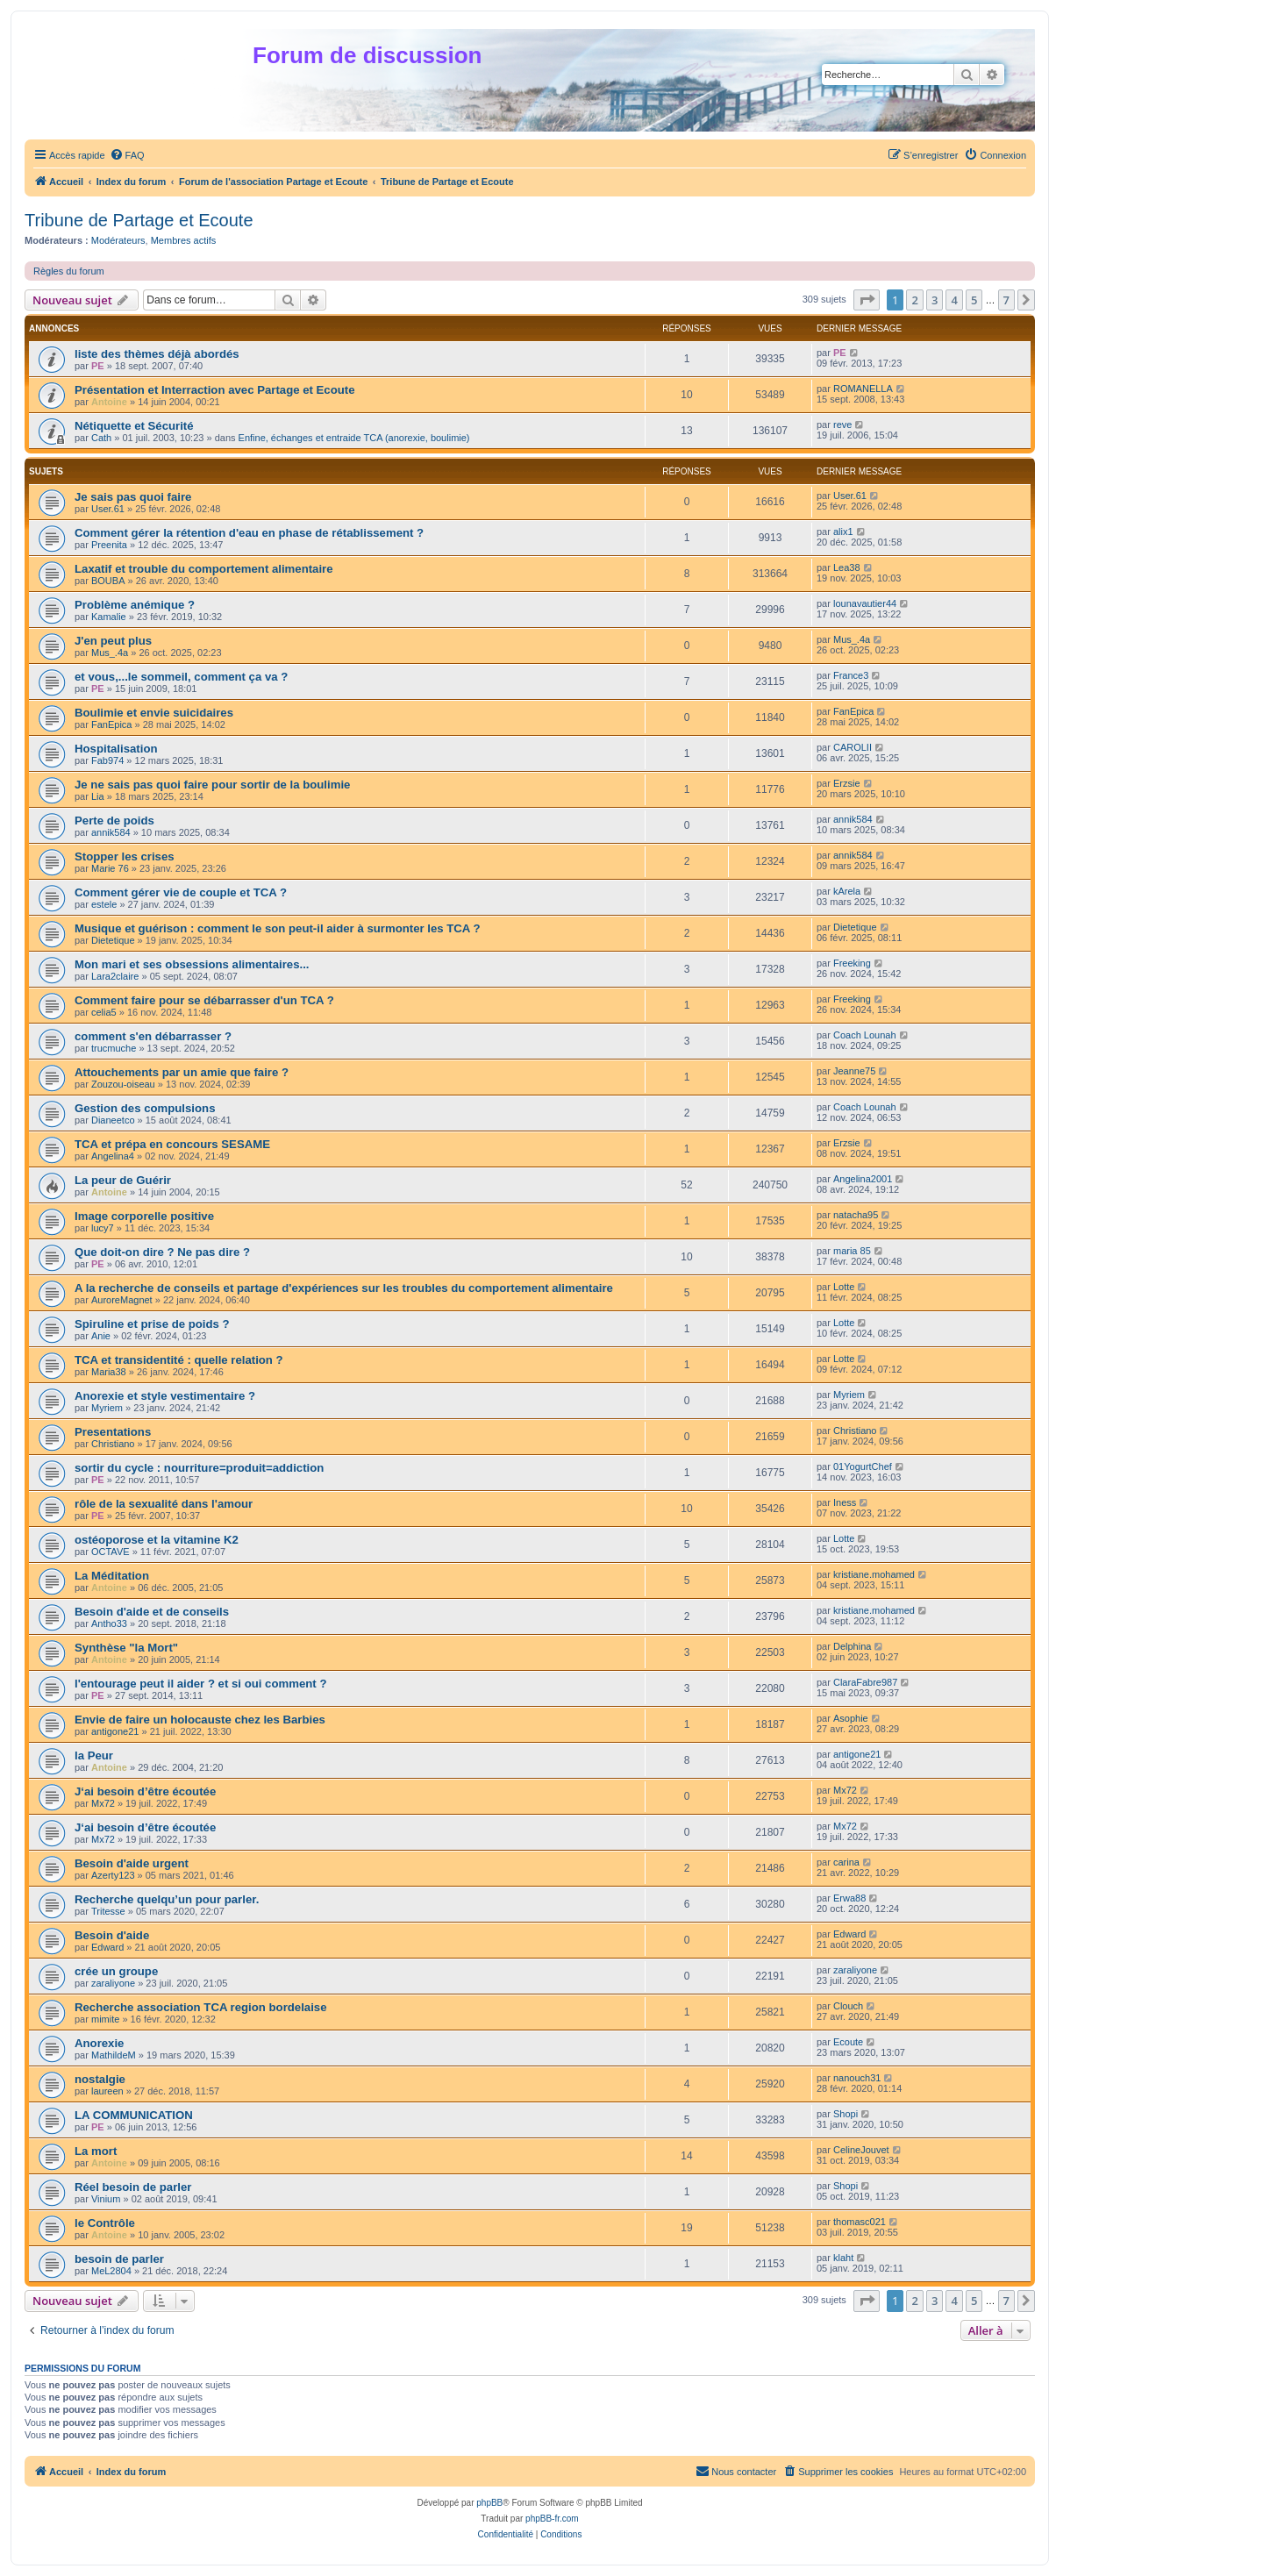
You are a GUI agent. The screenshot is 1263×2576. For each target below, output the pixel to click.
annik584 (111, 832)
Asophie (850, 1718)
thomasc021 (859, 2221)
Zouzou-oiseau (123, 1084)
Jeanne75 (854, 1071)
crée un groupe (116, 1971)
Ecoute (848, 2042)
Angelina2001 (862, 1179)
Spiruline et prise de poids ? (152, 1324)
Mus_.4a (109, 652)
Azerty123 (113, 1875)
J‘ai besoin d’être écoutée (145, 1791)
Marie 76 (110, 868)
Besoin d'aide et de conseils (152, 1611)
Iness (844, 1502)
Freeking (852, 963)
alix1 (843, 531)
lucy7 (102, 1228)
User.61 (108, 508)
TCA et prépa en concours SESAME (172, 1144)
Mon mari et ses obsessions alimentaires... (192, 964)
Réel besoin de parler (133, 2187)
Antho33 (109, 1623)
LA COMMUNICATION (134, 2115)
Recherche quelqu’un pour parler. (167, 1899)
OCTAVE (110, 1551)
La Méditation (112, 1575)
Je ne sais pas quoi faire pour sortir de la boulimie (212, 784)
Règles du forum (68, 271)
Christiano (113, 1443)
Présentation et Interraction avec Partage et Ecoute (215, 389)
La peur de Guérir (123, 1180)
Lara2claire (115, 976)
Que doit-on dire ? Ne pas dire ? (162, 1252)
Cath (101, 437)
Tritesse (108, 1911)
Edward (107, 1947)
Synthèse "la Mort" (126, 1647)
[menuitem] (127, 155)
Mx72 (103, 1803)
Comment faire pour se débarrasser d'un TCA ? (204, 1000)
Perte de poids (114, 820)
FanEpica (111, 724)
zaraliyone (113, 1983)
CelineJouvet (861, 2149)
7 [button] (1006, 300)
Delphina (852, 1646)
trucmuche (113, 1048)
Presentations (113, 1431)
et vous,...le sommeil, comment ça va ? (181, 676)
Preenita (109, 544)
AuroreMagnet (122, 1300)
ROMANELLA (863, 388)
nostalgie (100, 2079)
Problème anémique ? (135, 604)
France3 (850, 675)
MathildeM (113, 2055)
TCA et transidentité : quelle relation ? (179, 1359)
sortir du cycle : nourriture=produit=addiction (199, 1467)
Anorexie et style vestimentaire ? (165, 1395)
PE (97, 365)
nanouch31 (857, 2078)
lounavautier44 (864, 603)
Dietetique (113, 940)
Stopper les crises (125, 856)
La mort (96, 2151)
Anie (101, 1336)
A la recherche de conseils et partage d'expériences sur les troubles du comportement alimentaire (344, 1288)
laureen (107, 2091)
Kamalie (108, 616)
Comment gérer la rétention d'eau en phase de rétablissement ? (249, 532)
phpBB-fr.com (552, 2518)
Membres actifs (184, 240)
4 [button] (954, 300)
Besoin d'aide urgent (132, 1863)
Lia (97, 796)
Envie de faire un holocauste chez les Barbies (200, 1719)
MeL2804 (111, 2271)
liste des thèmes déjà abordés (157, 353)
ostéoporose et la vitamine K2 (157, 1539)
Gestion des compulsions (145, 1108)
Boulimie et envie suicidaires (154, 712)
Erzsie (846, 783)
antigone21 (115, 1731)
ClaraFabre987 (865, 1682)
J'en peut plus (113, 640)
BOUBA (108, 580)
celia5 (104, 1012)
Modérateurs (118, 240)
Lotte (843, 1286)
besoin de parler (119, 2259)
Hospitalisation (116, 748)
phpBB (489, 2503)
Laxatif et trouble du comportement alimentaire (204, 568)
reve (842, 424)
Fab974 (107, 760)
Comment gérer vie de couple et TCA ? (181, 892)
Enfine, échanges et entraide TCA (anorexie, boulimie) (354, 437)
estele (104, 904)
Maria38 (108, 1371)
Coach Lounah (864, 1035)
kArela (846, 891)
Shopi (845, 2114)
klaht (843, 2257)
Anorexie (99, 2043)
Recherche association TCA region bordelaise (201, 2007)
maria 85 (852, 1250)
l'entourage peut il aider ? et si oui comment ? (200, 1683)
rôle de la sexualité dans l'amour (164, 1503)
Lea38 (846, 567)
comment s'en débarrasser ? (153, 1036)
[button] (866, 299)
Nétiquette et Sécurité (134, 425)
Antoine (109, 401)
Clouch (848, 2006)
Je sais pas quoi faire (133, 496)
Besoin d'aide (112, 1935)
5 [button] (974, 300)
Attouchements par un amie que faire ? (182, 1072)
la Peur (94, 1755)
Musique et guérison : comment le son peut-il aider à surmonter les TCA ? (278, 928)
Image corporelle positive (144, 1216)
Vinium (105, 2199)
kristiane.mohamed (874, 1574)
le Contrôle (105, 2223)
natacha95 (855, 1215)
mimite (105, 2019)
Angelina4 (112, 1156)
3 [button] (934, 300)
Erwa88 (849, 1898)
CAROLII (852, 747)
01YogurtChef (862, 1466)
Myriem (107, 1407)
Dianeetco (113, 1120)
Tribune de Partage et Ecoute (139, 220)
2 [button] (914, 300)
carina (846, 1862)
